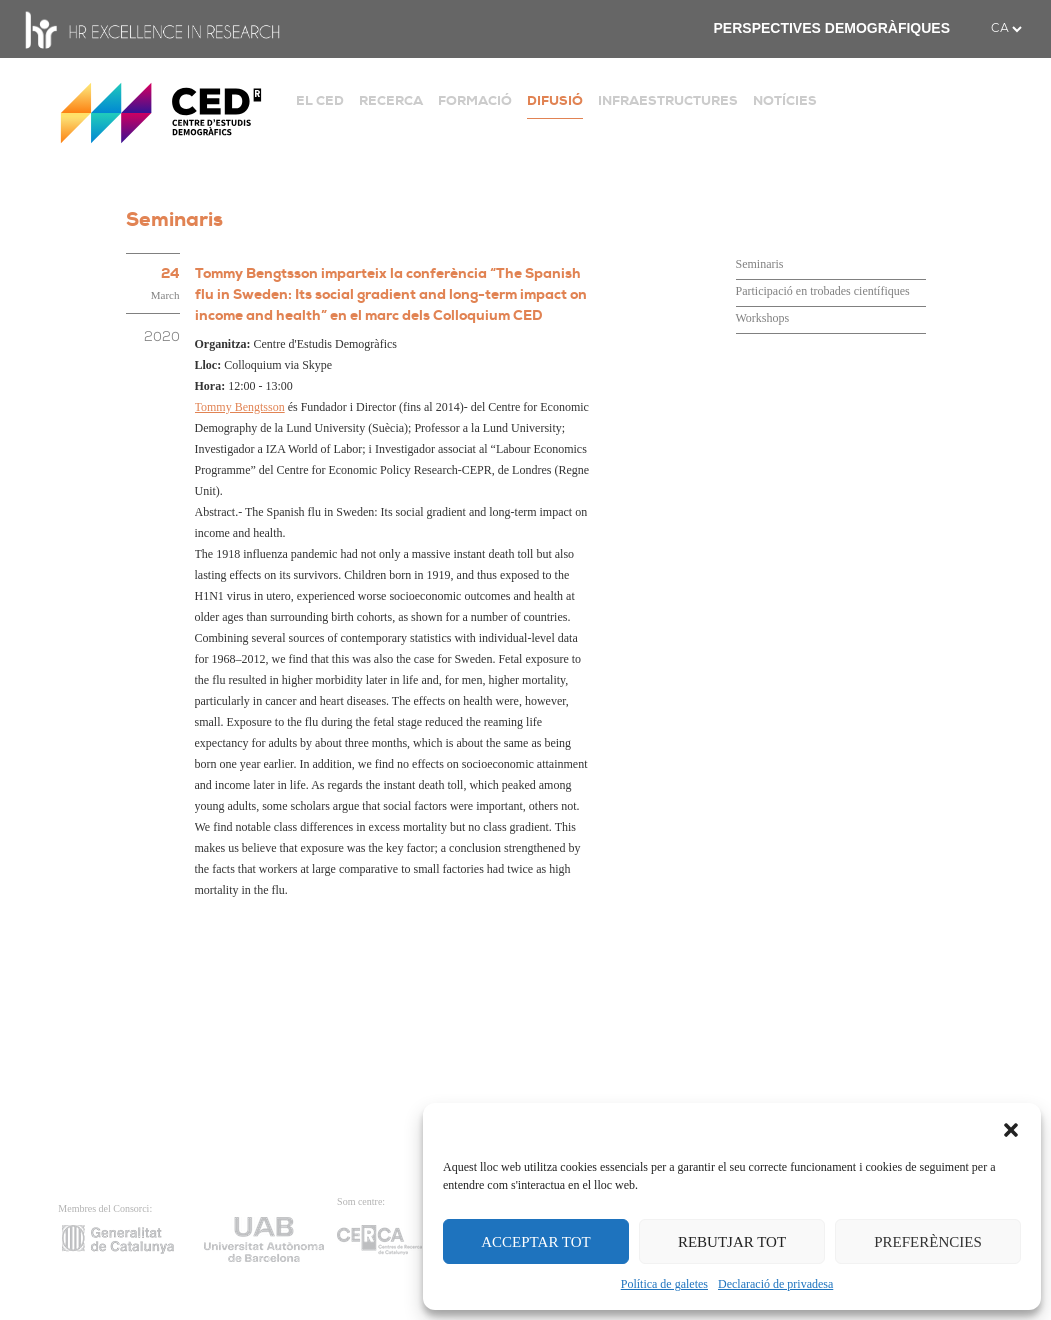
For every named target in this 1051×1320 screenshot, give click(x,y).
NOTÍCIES (785, 100)
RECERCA (391, 100)
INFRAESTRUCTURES (668, 100)
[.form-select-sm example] (1006, 29)
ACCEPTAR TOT (536, 1242)
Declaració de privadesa (775, 1284)
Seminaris (760, 264)
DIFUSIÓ (555, 100)
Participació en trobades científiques (823, 291)
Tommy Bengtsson (240, 407)
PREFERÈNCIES (928, 1242)
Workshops (763, 318)
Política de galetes (664, 1284)
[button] (1011, 1128)
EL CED (320, 100)
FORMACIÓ (475, 100)
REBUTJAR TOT (732, 1242)
